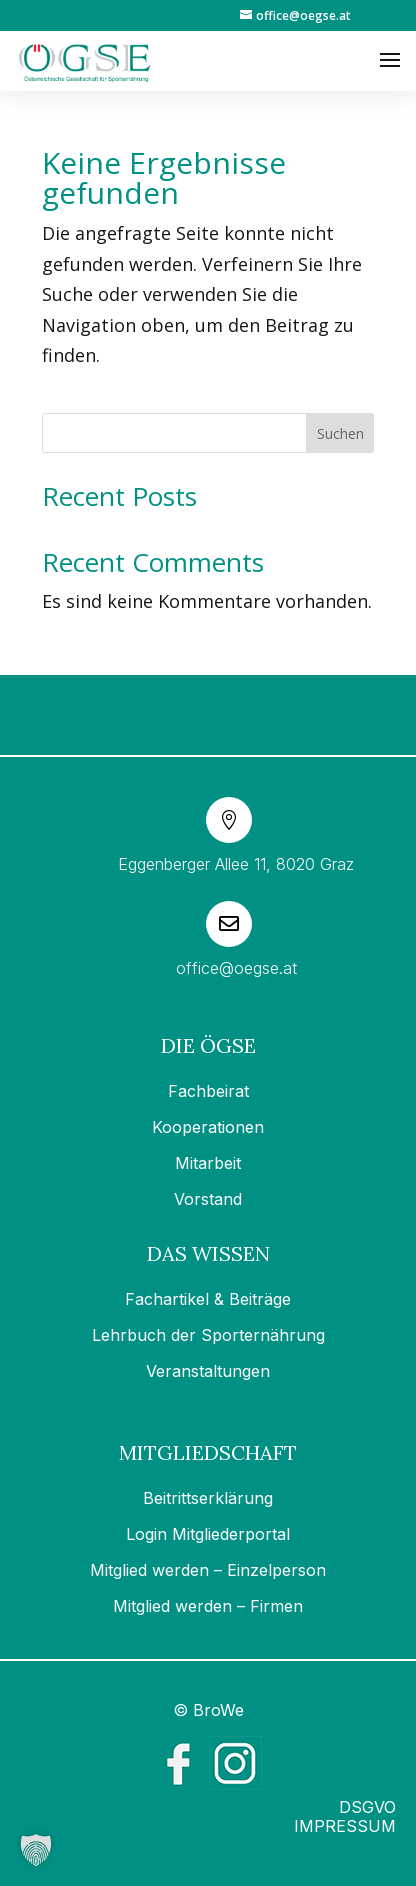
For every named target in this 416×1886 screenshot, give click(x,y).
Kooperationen (208, 1127)
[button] (36, 1850)
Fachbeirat (208, 1091)
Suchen (340, 433)
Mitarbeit (208, 1163)
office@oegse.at (236, 968)
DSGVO (367, 1807)
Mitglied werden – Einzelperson (208, 1570)
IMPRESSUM (345, 1826)
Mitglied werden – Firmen (208, 1606)
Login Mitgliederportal (208, 1534)
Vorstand (208, 1199)
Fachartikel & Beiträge (208, 1299)
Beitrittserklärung (208, 1498)
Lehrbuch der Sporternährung (208, 1335)
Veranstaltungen (208, 1371)
